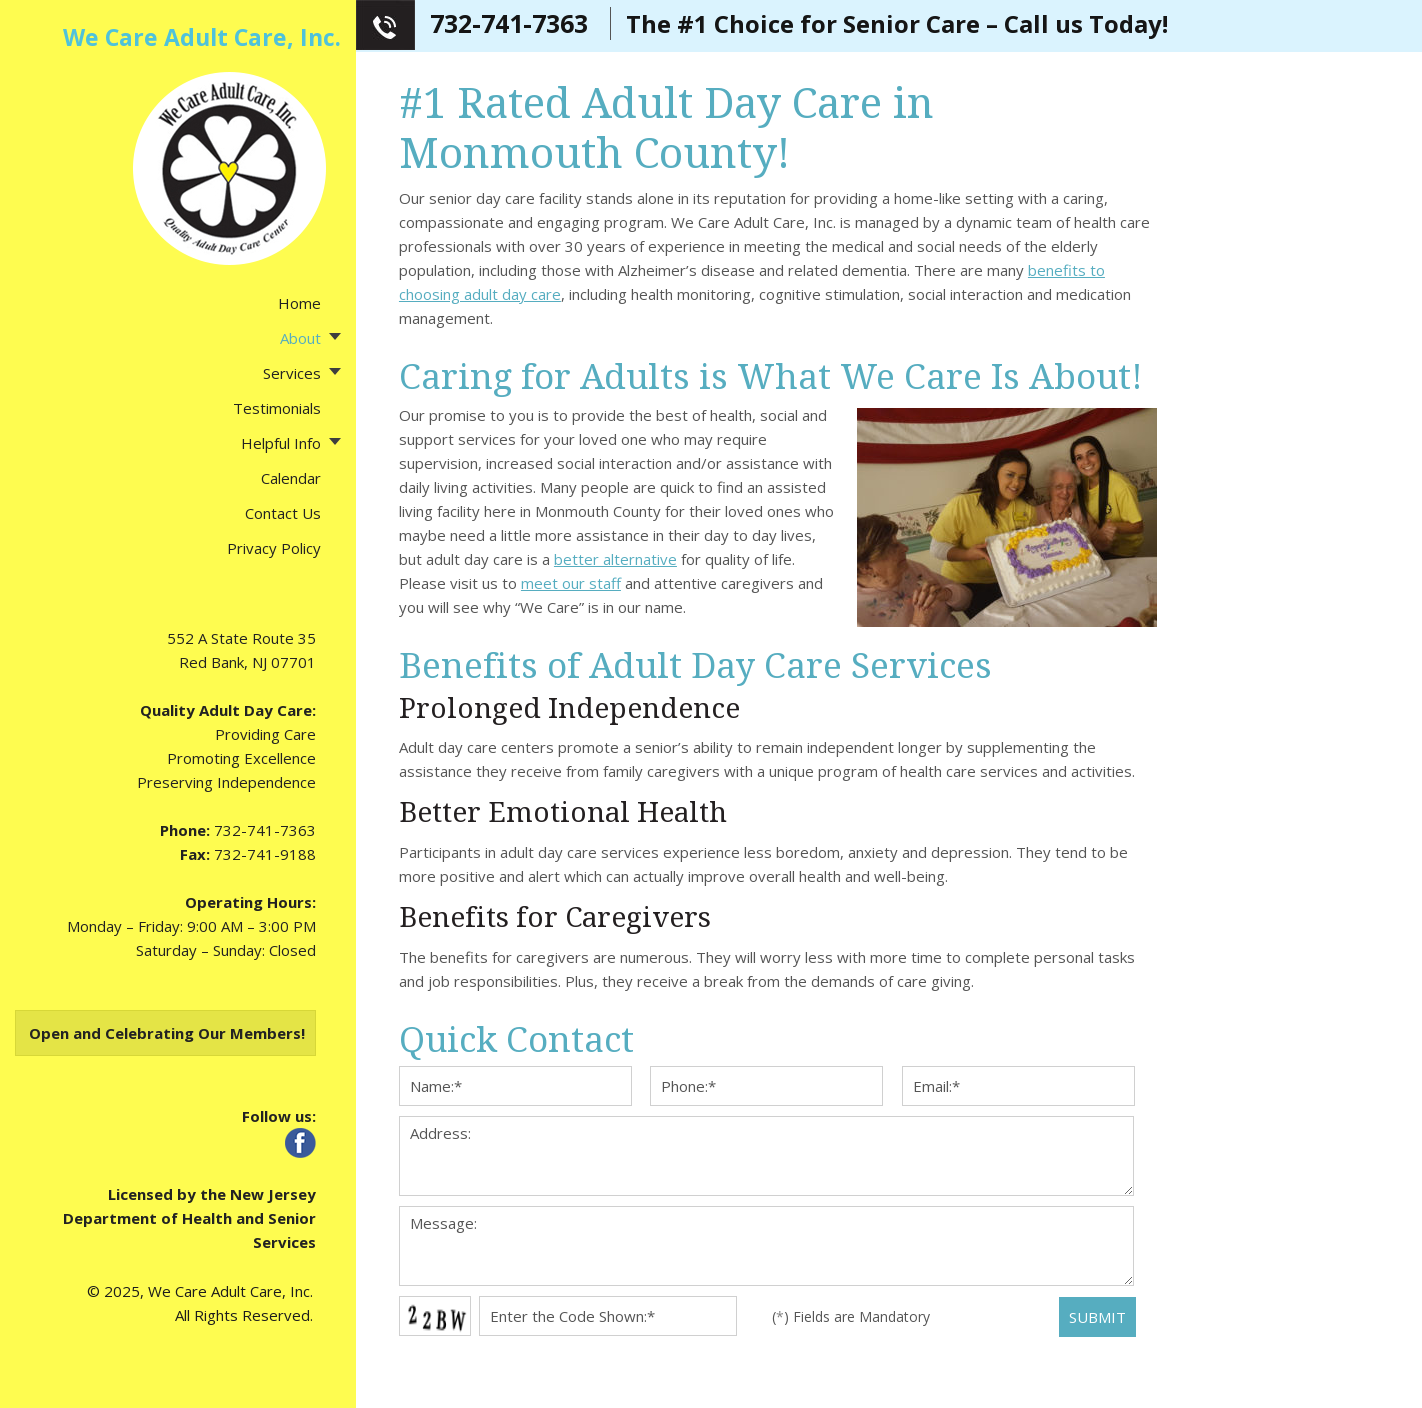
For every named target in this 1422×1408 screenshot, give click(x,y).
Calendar (291, 478)
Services (292, 373)
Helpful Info (281, 443)
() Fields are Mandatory (851, 1316)
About (300, 338)
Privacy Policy (274, 548)
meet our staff (571, 583)
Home (299, 303)
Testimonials (277, 408)
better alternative (615, 559)
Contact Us (283, 513)
